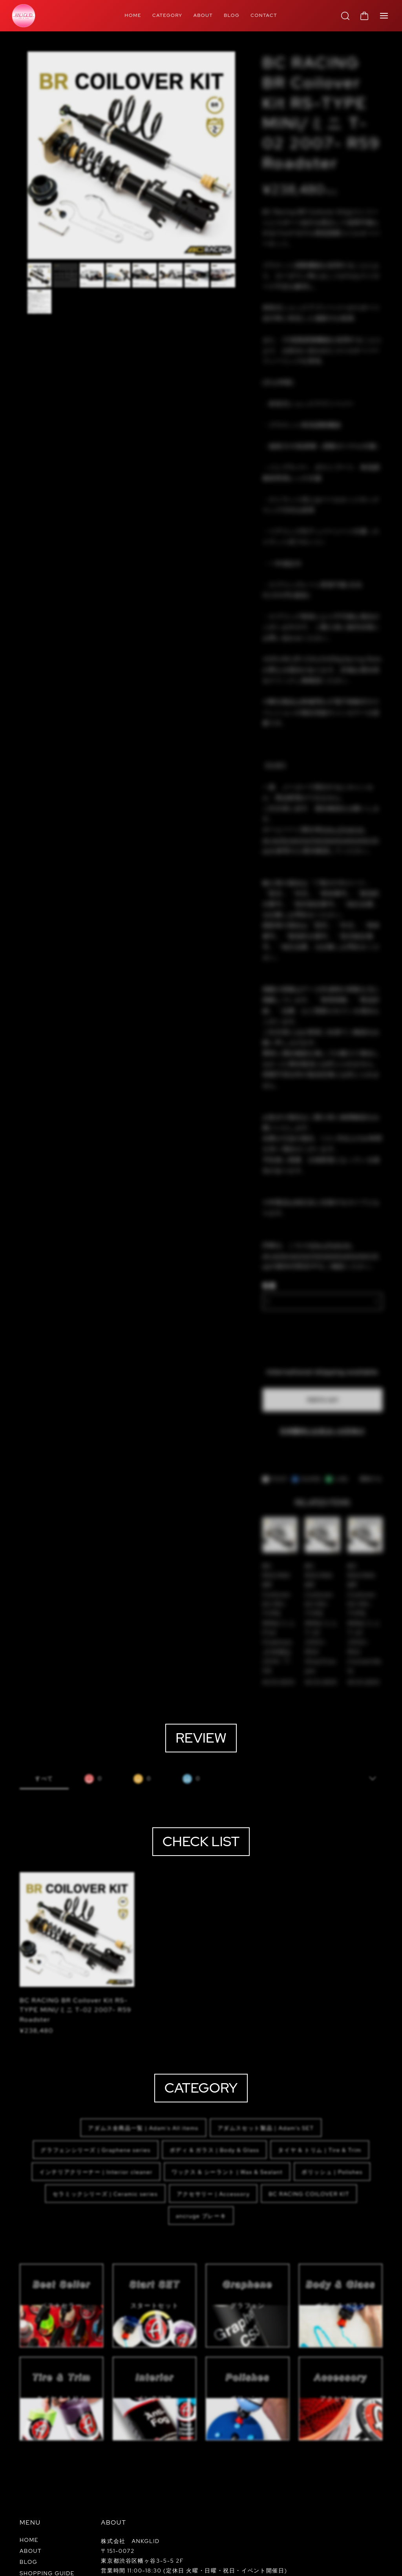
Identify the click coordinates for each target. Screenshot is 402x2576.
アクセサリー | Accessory (213, 2104)
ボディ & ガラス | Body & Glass (214, 2060)
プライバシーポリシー (46, 2563)
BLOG (231, 15)
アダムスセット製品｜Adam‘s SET (265, 2038)
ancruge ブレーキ (201, 2126)
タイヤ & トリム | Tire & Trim (319, 2060)
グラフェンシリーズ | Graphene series (95, 2060)
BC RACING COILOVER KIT (309, 2104)
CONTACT (263, 15)
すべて (44, 1688)
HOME (133, 15)
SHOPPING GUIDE (47, 2476)
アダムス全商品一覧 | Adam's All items (143, 2038)
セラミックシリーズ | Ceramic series (105, 2104)
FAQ (26, 2487)
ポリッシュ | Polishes (332, 2082)
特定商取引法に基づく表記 (109, 2563)
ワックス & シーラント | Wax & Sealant (227, 2082)
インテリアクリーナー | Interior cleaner (96, 2082)
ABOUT (203, 15)
